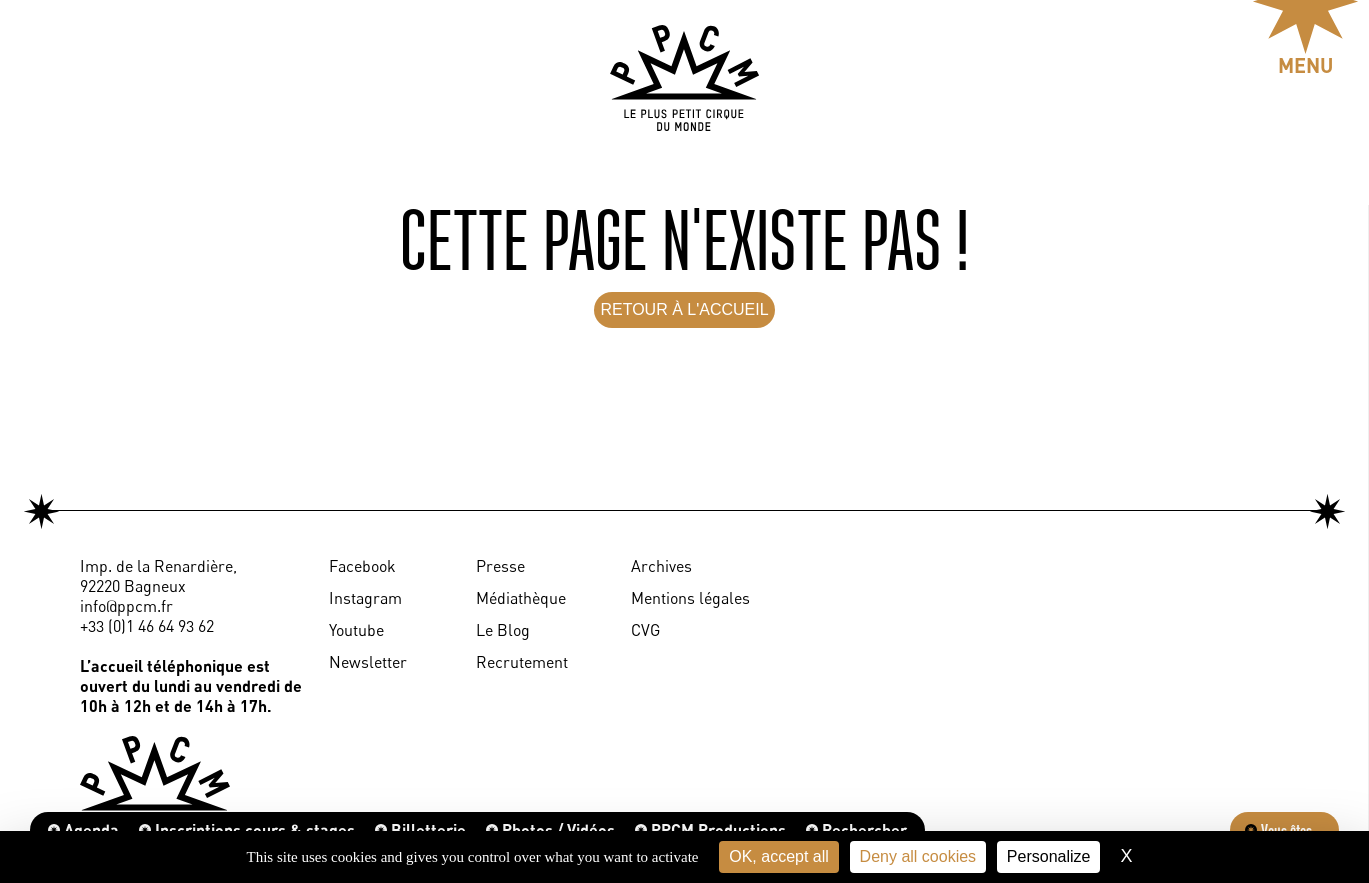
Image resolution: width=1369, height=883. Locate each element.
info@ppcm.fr (126, 606)
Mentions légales (690, 598)
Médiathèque (521, 598)
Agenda (83, 829)
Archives (661, 566)
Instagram (365, 598)
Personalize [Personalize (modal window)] (1049, 856)
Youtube (356, 630)
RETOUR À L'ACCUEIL (684, 309)
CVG (645, 630)
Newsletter (368, 662)
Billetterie (420, 829)
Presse (500, 566)
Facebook (362, 566)
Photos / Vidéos (550, 829)
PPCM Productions (710, 829)
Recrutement (522, 662)
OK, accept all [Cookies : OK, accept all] (779, 856)
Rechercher (856, 829)
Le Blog (503, 630)
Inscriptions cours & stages (247, 829)
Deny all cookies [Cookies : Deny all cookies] (918, 856)
